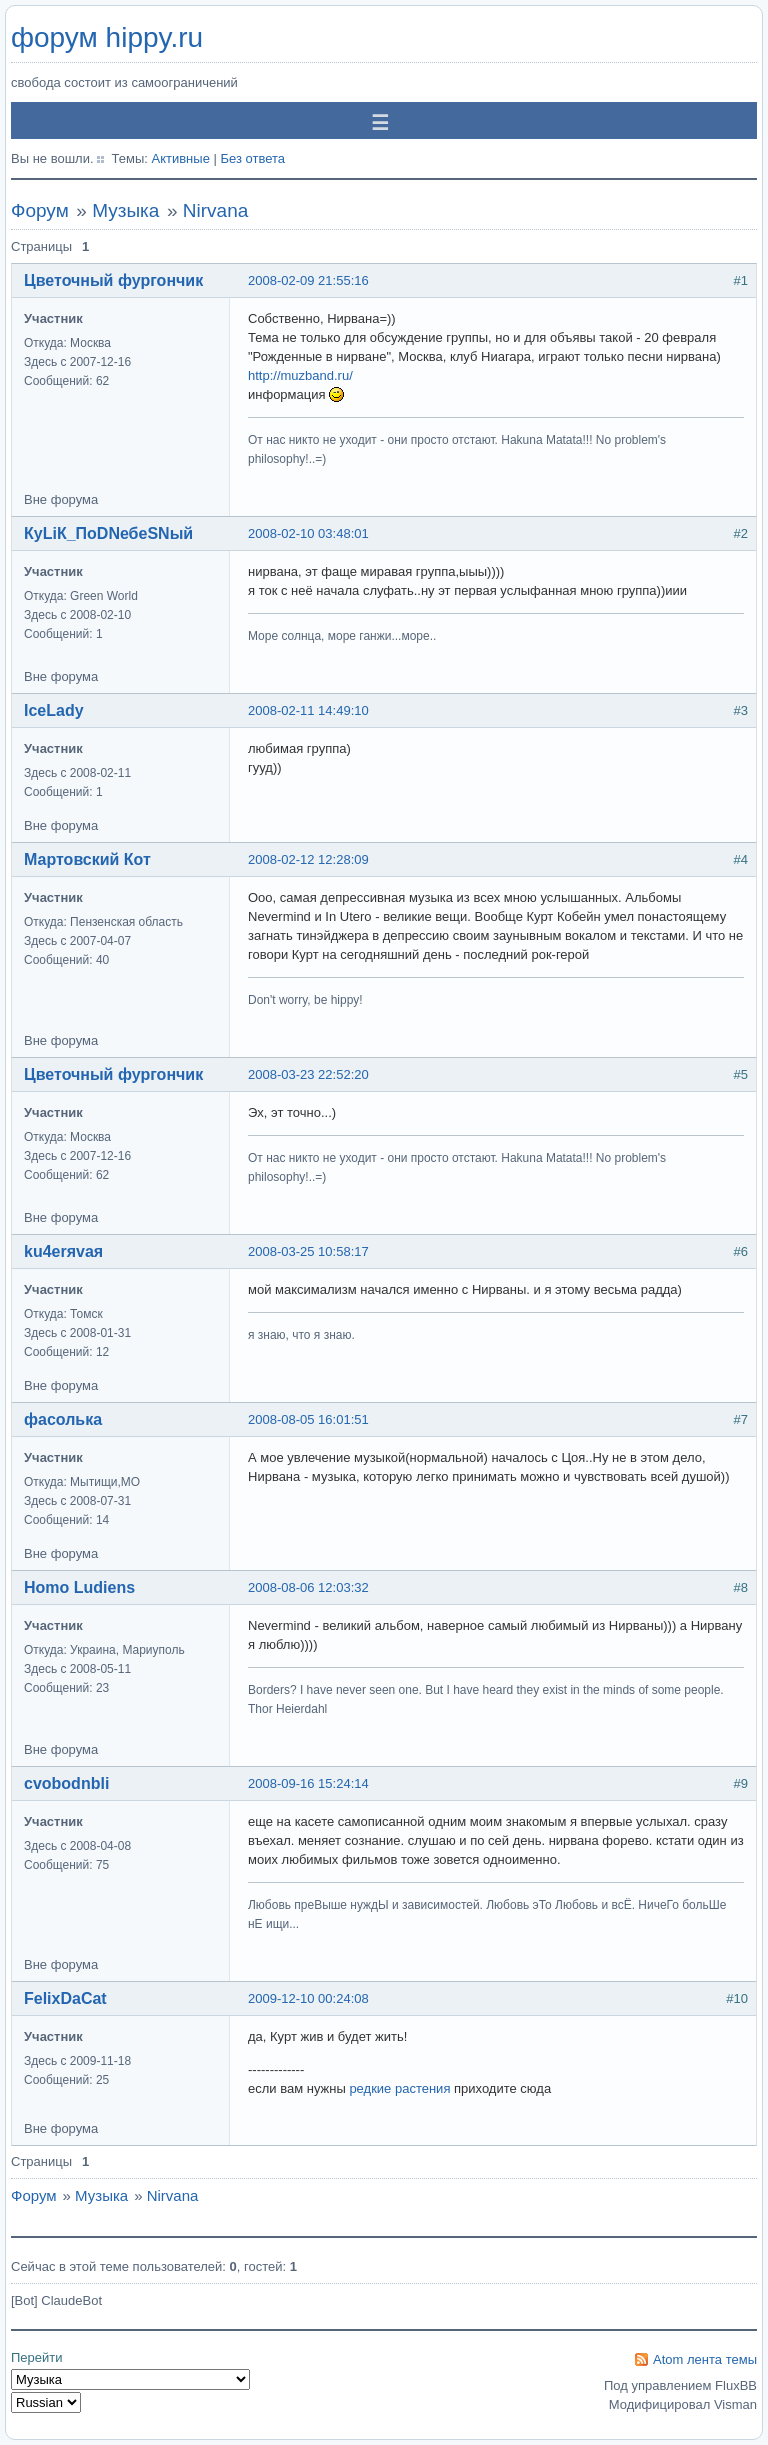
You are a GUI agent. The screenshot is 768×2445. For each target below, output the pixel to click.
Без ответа (252, 158)
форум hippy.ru (107, 37)
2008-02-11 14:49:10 (308, 710)
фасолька (63, 1419)
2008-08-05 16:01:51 (308, 1419)
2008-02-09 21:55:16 (308, 280)
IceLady (54, 710)
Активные (180, 158)
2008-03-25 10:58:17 (308, 1251)
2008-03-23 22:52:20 (308, 1074)
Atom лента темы (705, 2359)
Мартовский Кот (87, 859)
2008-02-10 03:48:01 (308, 533)
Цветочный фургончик (113, 280)
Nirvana (215, 210)
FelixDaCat (65, 1998)
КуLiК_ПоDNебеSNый (108, 533)
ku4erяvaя (63, 1251)
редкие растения (399, 2088)
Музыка (125, 210)
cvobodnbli (66, 1783)
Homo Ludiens (79, 1587)
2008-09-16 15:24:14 (308, 1783)
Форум (40, 210)
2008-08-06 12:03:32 (308, 1587)
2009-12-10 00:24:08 (308, 1998)
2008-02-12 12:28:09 (308, 859)
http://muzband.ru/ (300, 375)
